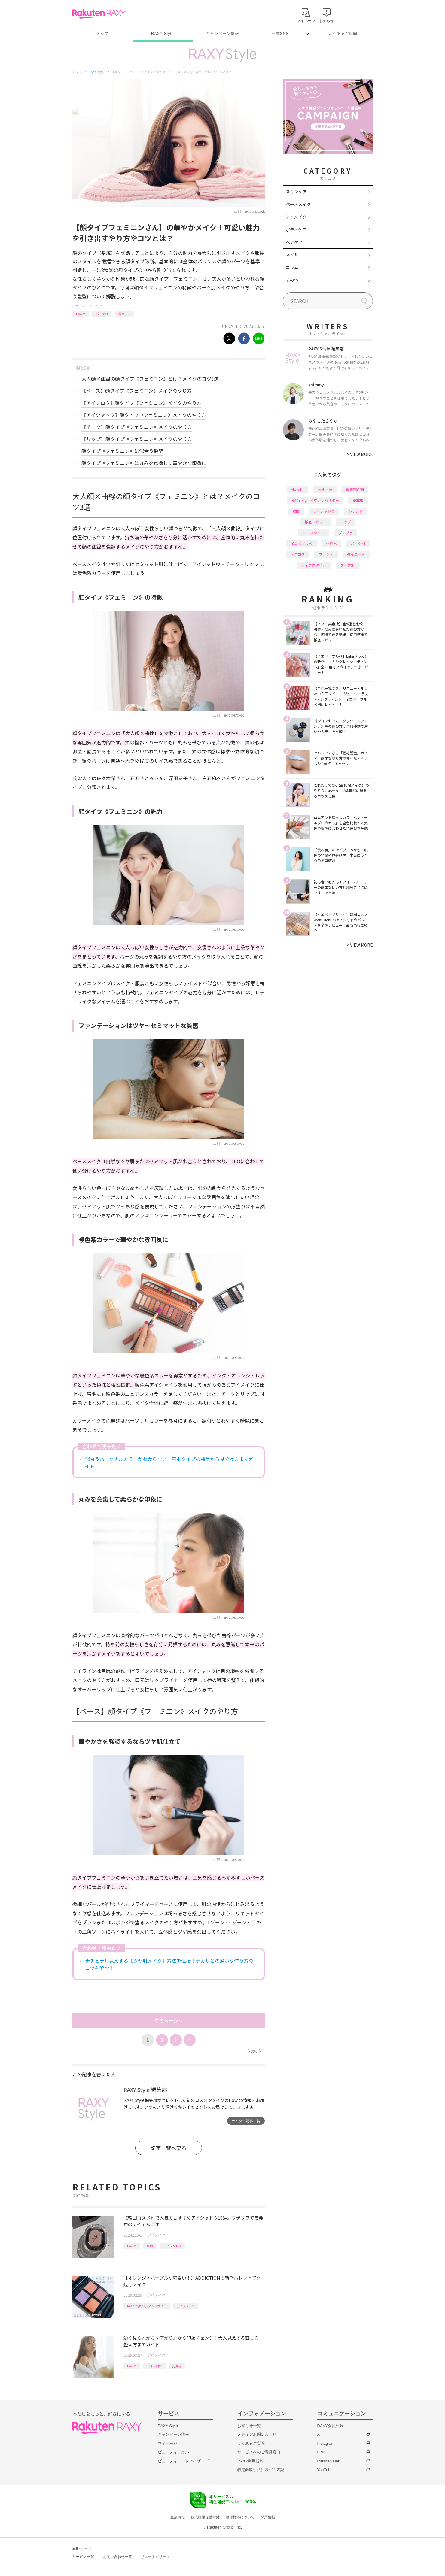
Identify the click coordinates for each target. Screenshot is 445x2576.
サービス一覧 (83, 2557)
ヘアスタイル (314, 532)
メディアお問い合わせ (256, 2434)
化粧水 (331, 543)
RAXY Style (162, 33)
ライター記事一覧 (245, 2120)
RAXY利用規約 (250, 2461)
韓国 (150, 2246)
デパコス (298, 554)
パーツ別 (102, 313)
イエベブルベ (301, 543)
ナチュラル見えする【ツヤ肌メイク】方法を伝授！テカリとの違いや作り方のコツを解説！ (169, 1964)
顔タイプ (124, 313)
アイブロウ (154, 2366)
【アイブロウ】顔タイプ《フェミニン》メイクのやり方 (141, 402)
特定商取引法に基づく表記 (260, 2470)
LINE (321, 2452)
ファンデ (326, 554)
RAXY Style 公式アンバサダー (146, 2306)
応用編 (176, 2366)
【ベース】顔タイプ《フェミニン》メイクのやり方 (136, 390)
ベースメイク (298, 204)
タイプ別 (347, 565)
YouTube (325, 2470)
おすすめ (325, 489)
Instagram (326, 2443)
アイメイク (96, 305)
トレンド (356, 511)
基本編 (358, 500)
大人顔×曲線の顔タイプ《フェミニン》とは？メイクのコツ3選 (150, 378)
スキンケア (296, 192)
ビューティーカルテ (175, 2452)
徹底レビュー (315, 521)
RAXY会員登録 (330, 2425)
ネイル (292, 255)
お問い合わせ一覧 (117, 2557)
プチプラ (345, 532)
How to (80, 313)
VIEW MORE (360, 454)
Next (254, 2051)
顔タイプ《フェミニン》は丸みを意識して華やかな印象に (143, 462)
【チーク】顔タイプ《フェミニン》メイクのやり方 (136, 426)
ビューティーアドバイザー (181, 2461)
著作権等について (240, 2517)
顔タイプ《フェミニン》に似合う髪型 (122, 450)
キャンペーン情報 (222, 33)
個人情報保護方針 (205, 2517)
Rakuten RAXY (99, 14)
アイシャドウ (172, 2246)
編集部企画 (355, 489)
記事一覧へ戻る (168, 2148)
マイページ (167, 2443)
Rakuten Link (328, 2461)
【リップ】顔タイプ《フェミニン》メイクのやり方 (136, 438)
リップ (345, 521)
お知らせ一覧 (249, 2425)
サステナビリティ (155, 2557)
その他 (292, 280)
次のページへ (168, 2020)
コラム (292, 267)
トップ (102, 33)
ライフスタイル (313, 565)
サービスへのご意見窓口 (258, 2452)
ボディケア (296, 229)
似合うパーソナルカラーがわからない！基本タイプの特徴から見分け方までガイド (169, 1462)
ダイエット (356, 554)
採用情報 (268, 2517)
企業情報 (177, 2517)
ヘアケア (294, 242)
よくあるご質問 (342, 33)
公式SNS (280, 33)
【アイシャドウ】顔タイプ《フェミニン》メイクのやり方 (143, 414)
